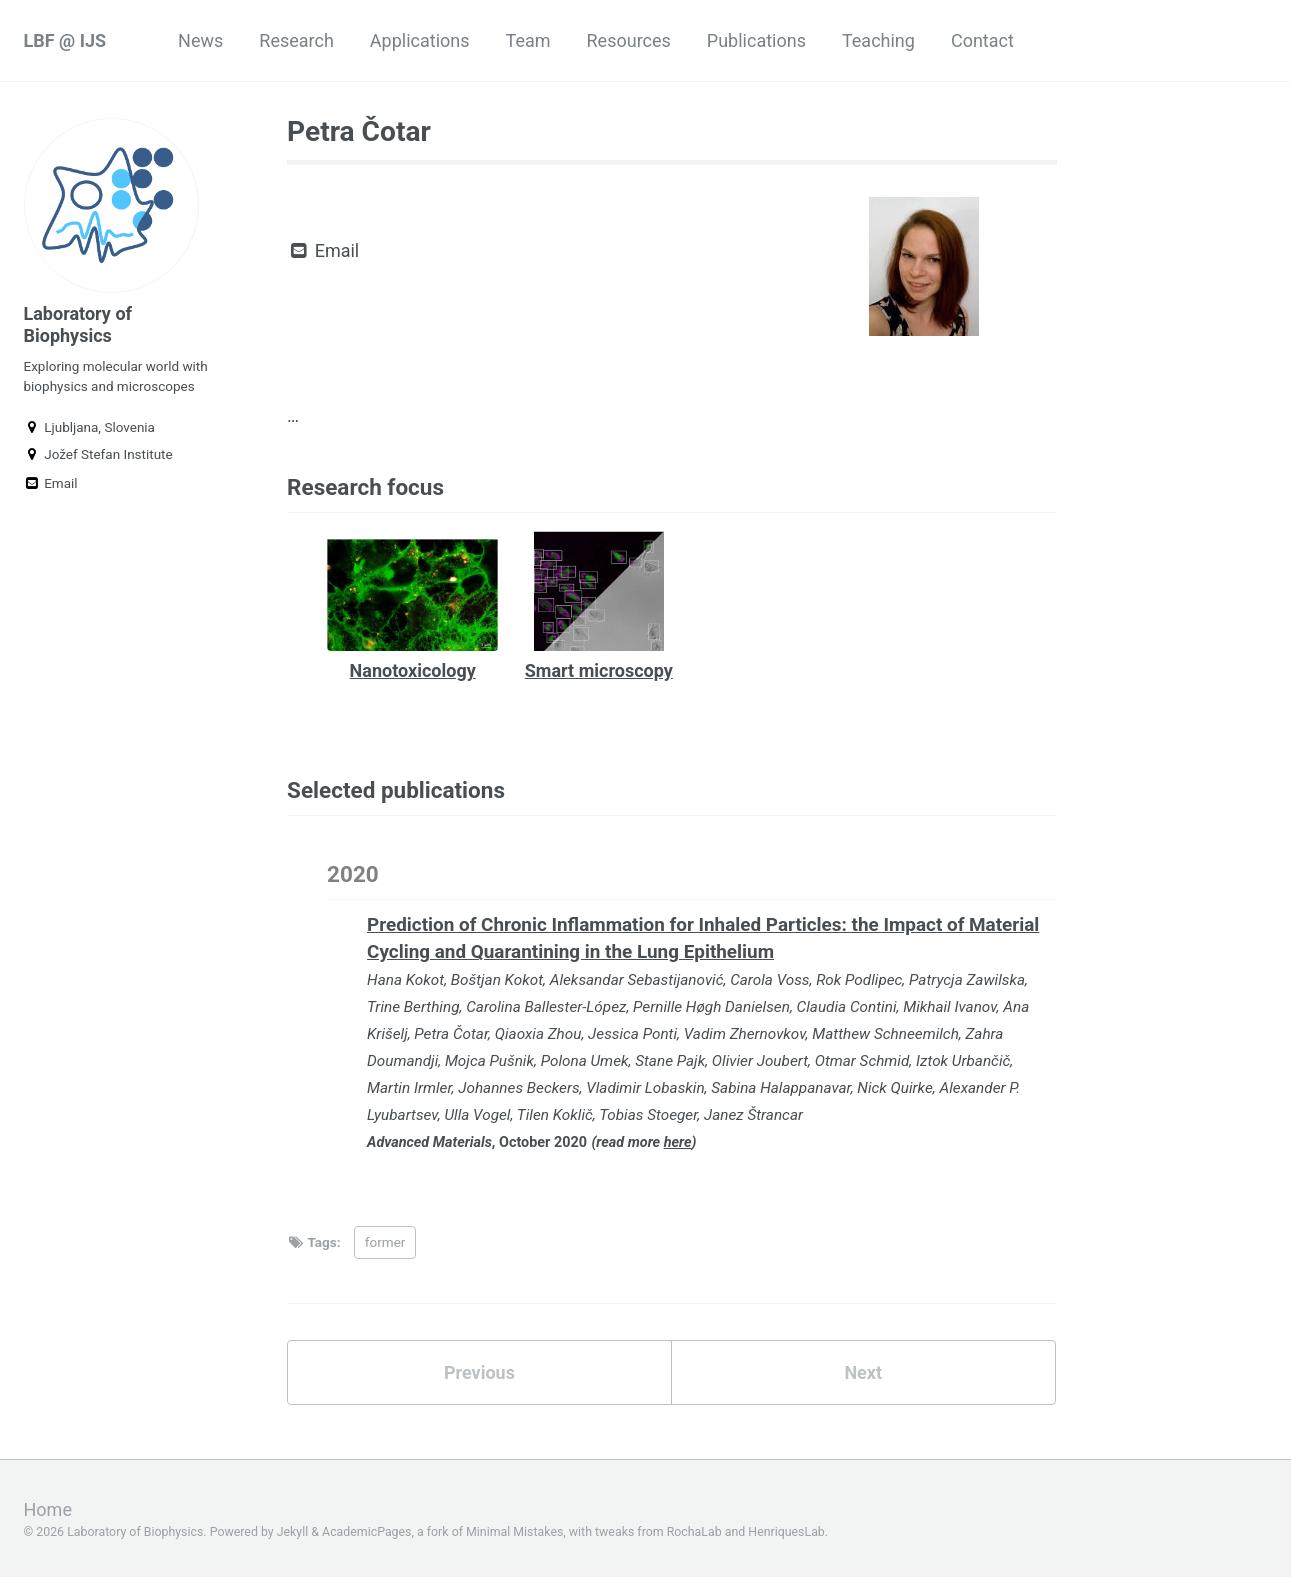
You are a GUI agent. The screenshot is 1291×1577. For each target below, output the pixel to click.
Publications (756, 40)
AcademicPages (366, 1532)
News (200, 40)
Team (528, 40)
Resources (629, 40)
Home (48, 1509)
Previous (479, 1372)
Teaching (878, 40)
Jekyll (293, 1532)
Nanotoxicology (413, 670)
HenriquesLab (786, 1532)
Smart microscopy (599, 670)
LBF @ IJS (65, 40)
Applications (420, 40)
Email (51, 483)
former (385, 1242)
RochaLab (694, 1532)
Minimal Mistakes (514, 1532)
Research (296, 40)
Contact (982, 40)
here (678, 1142)
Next (863, 1372)
